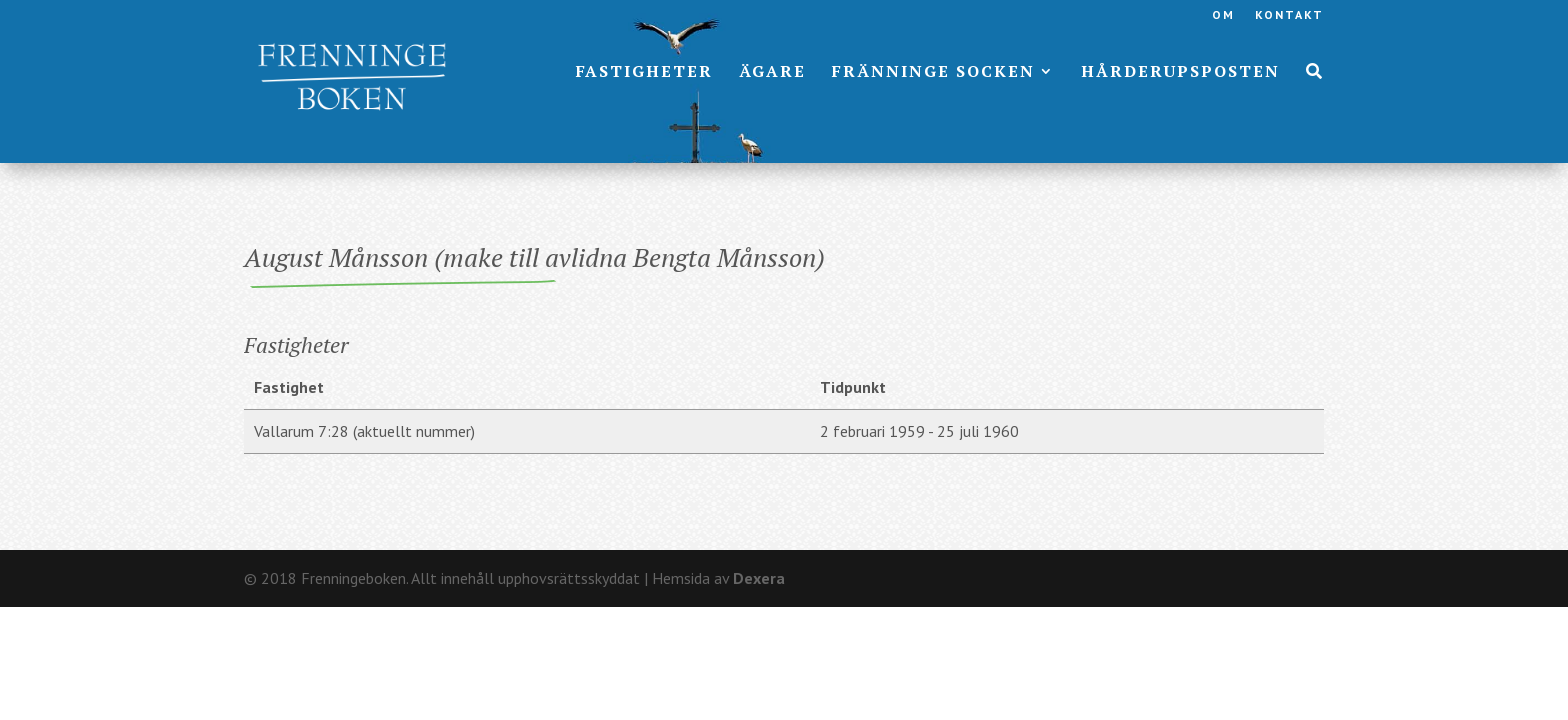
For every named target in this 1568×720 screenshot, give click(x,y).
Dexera (759, 578)
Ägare (772, 73)
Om (1223, 15)
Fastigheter (644, 73)
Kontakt (1289, 15)
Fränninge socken (933, 73)
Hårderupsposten (1180, 73)
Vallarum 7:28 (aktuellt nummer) (364, 431)
